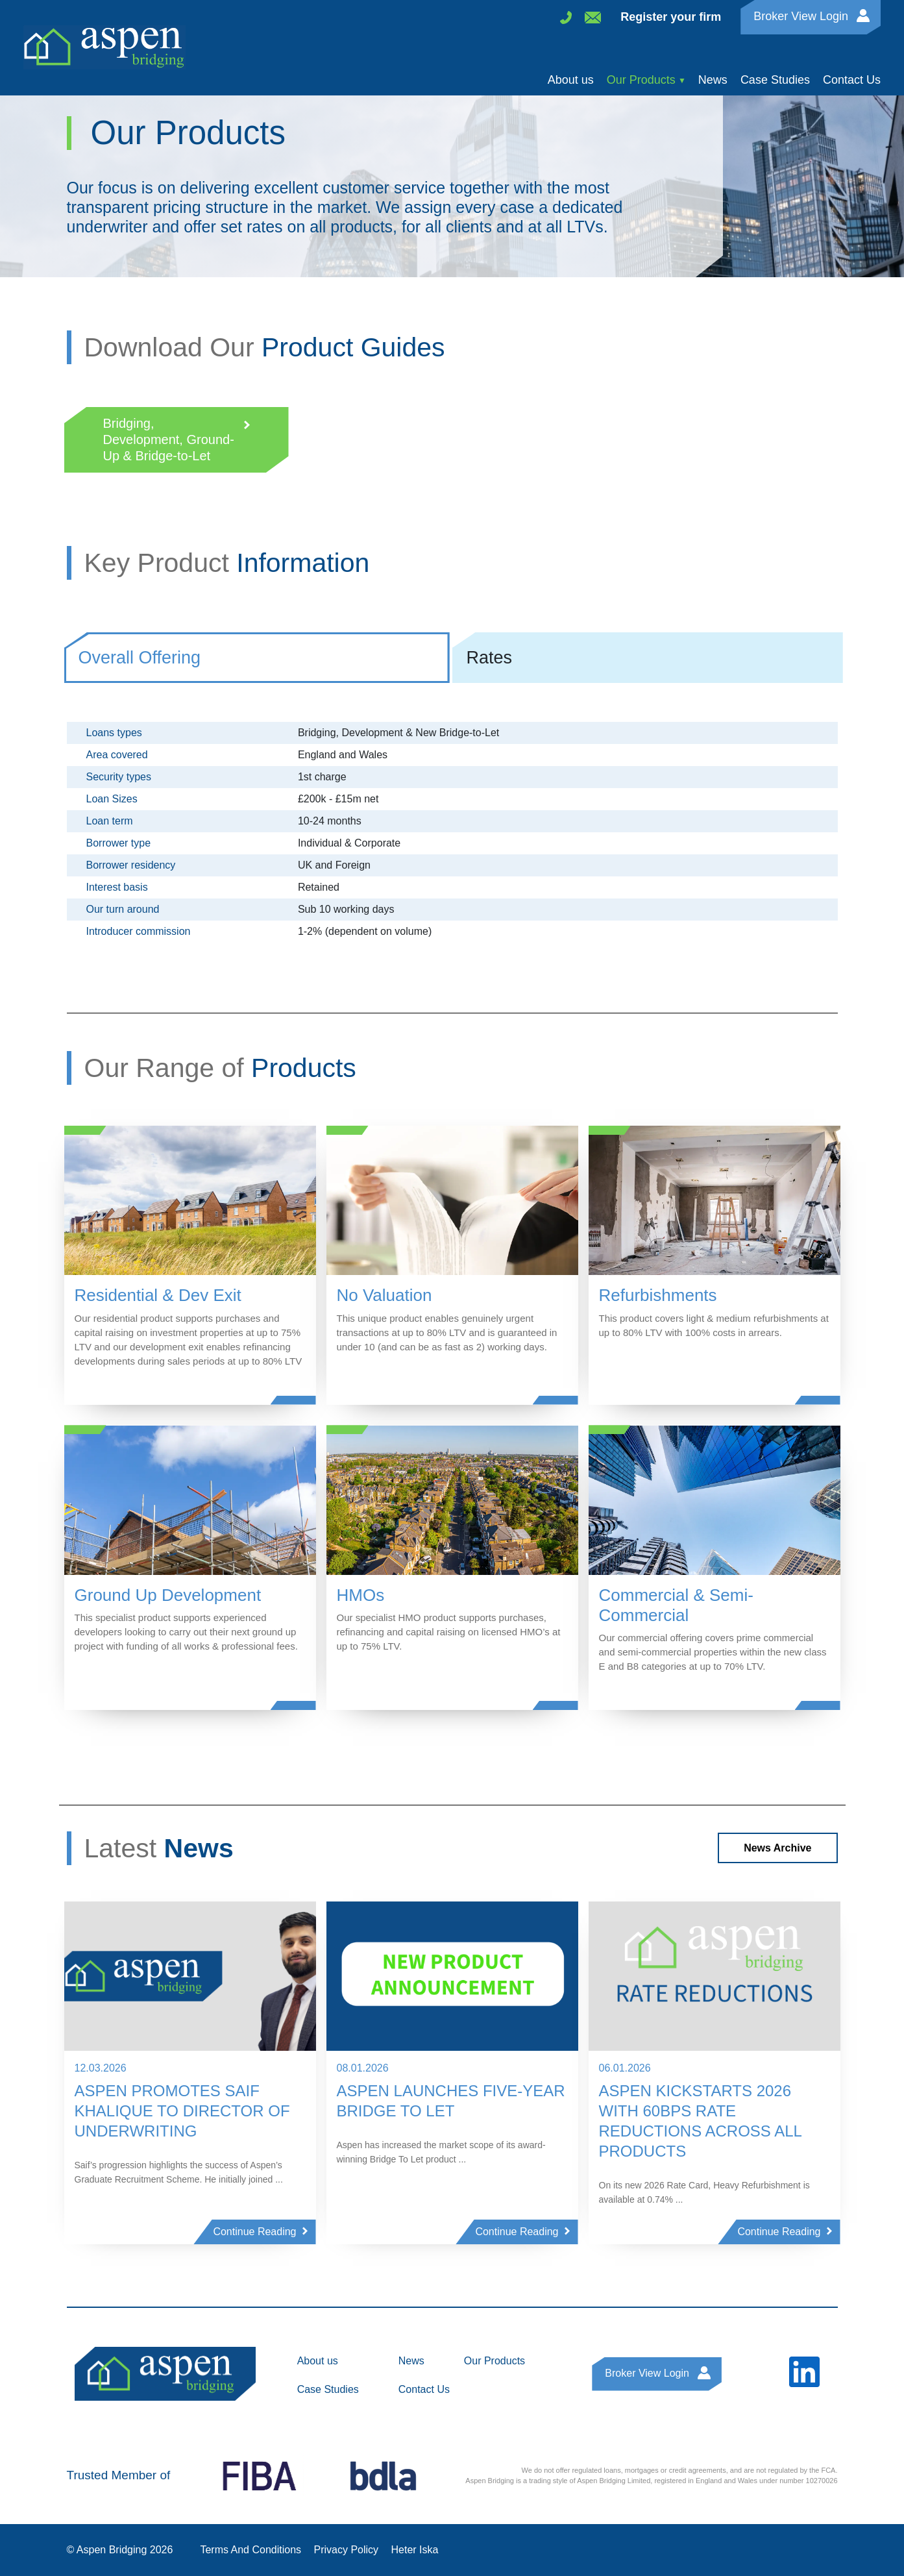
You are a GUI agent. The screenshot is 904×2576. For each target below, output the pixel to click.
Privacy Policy (346, 2549)
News (712, 79)
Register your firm (670, 16)
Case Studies (775, 79)
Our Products (641, 79)
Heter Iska (415, 2549)
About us (571, 79)
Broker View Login (800, 16)
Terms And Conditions (250, 2549)
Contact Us (852, 79)
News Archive (777, 1847)
